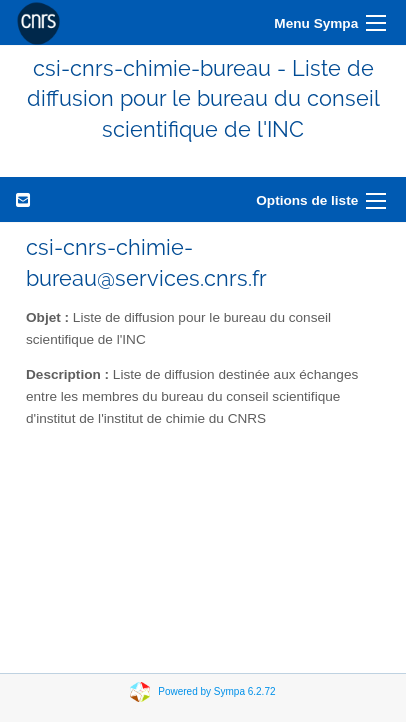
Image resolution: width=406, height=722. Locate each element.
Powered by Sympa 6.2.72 (216, 691)
